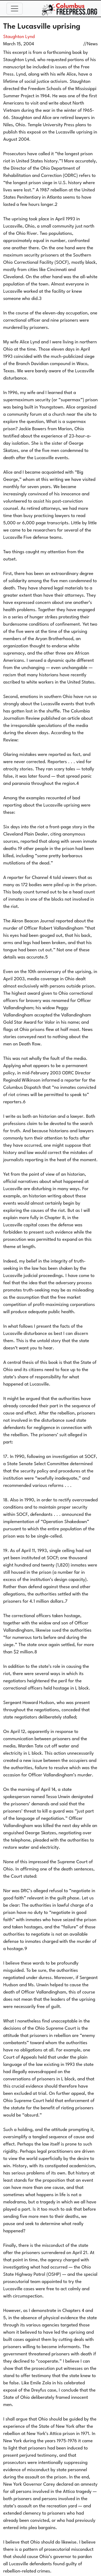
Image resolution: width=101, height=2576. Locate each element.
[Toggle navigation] (14, 8)
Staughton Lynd (19, 37)
